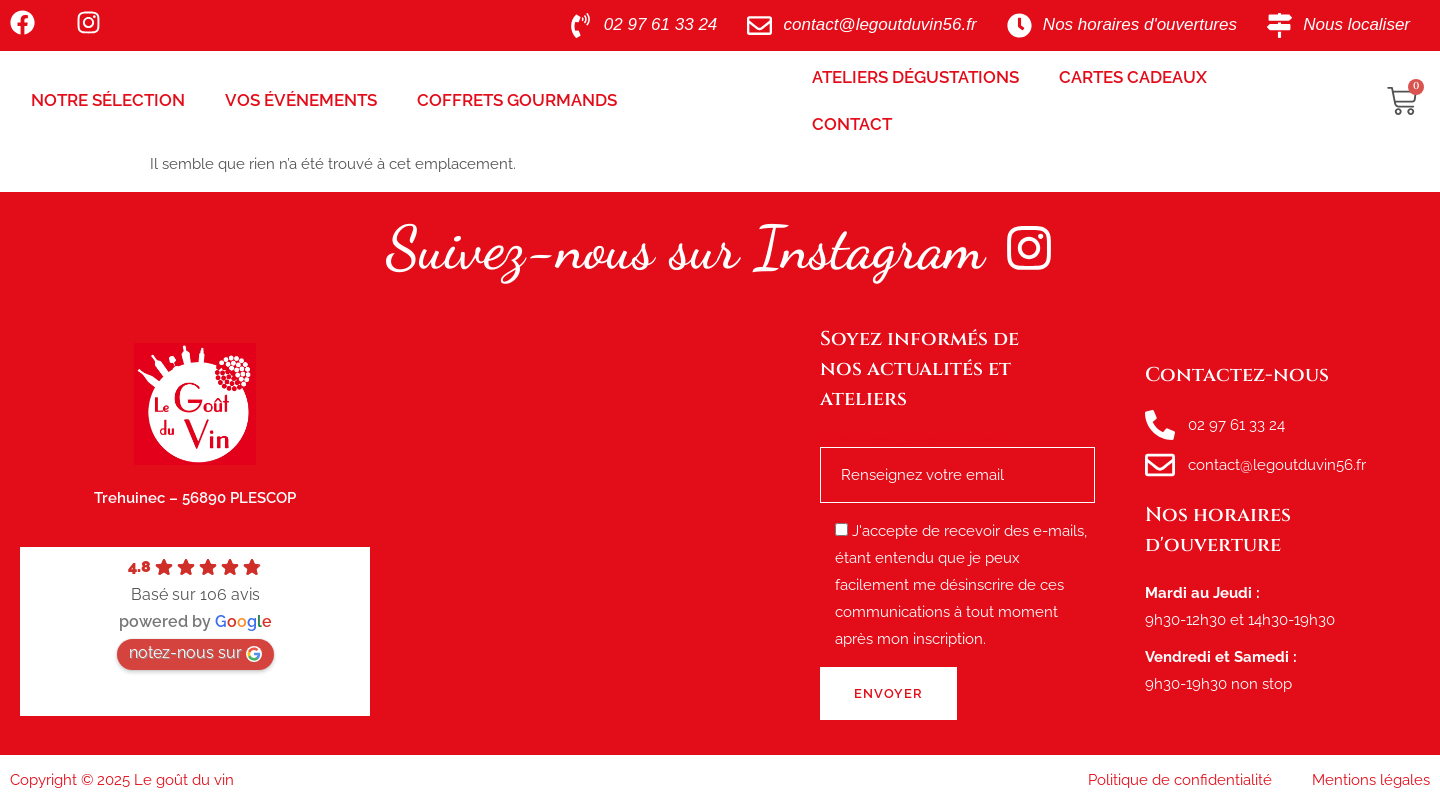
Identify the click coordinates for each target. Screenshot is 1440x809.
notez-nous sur (195, 652)
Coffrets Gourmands (517, 100)
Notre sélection (108, 100)
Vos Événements (301, 100)
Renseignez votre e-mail (957, 458)
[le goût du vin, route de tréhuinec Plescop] (595, 530)
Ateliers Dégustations (915, 77)
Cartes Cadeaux (1133, 77)
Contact (852, 124)
